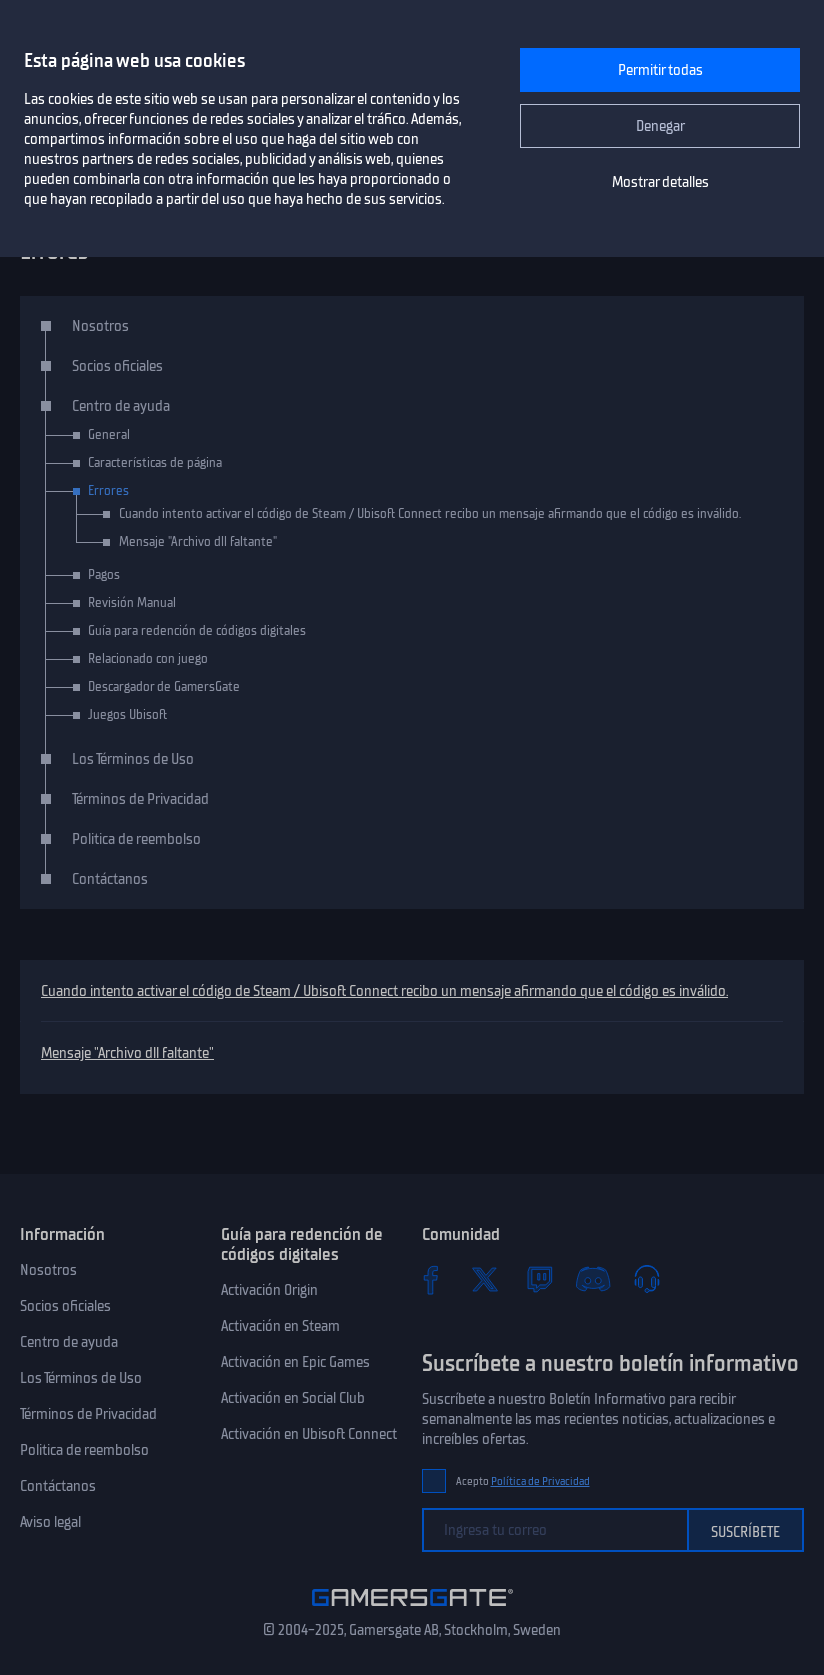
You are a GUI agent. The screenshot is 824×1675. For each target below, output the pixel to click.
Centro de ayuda (121, 406)
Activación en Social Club (293, 1398)
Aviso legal (50, 1522)
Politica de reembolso (136, 839)
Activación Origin (269, 1290)
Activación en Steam (280, 1326)
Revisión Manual (132, 602)
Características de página (155, 462)
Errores (108, 490)
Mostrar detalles (660, 182)
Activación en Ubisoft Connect (309, 1434)
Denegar (660, 126)
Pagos (104, 574)
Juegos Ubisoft (127, 714)
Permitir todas (660, 70)
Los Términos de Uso (133, 759)
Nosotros (100, 326)
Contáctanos (110, 879)
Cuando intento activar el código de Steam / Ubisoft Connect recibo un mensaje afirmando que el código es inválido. (384, 991)
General (109, 434)
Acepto (523, 1481)
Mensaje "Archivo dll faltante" (127, 1053)
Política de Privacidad (540, 1481)
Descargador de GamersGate (164, 686)
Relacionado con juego (148, 658)
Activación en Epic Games (295, 1362)
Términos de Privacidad (140, 799)
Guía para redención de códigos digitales (197, 630)
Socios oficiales (117, 366)
